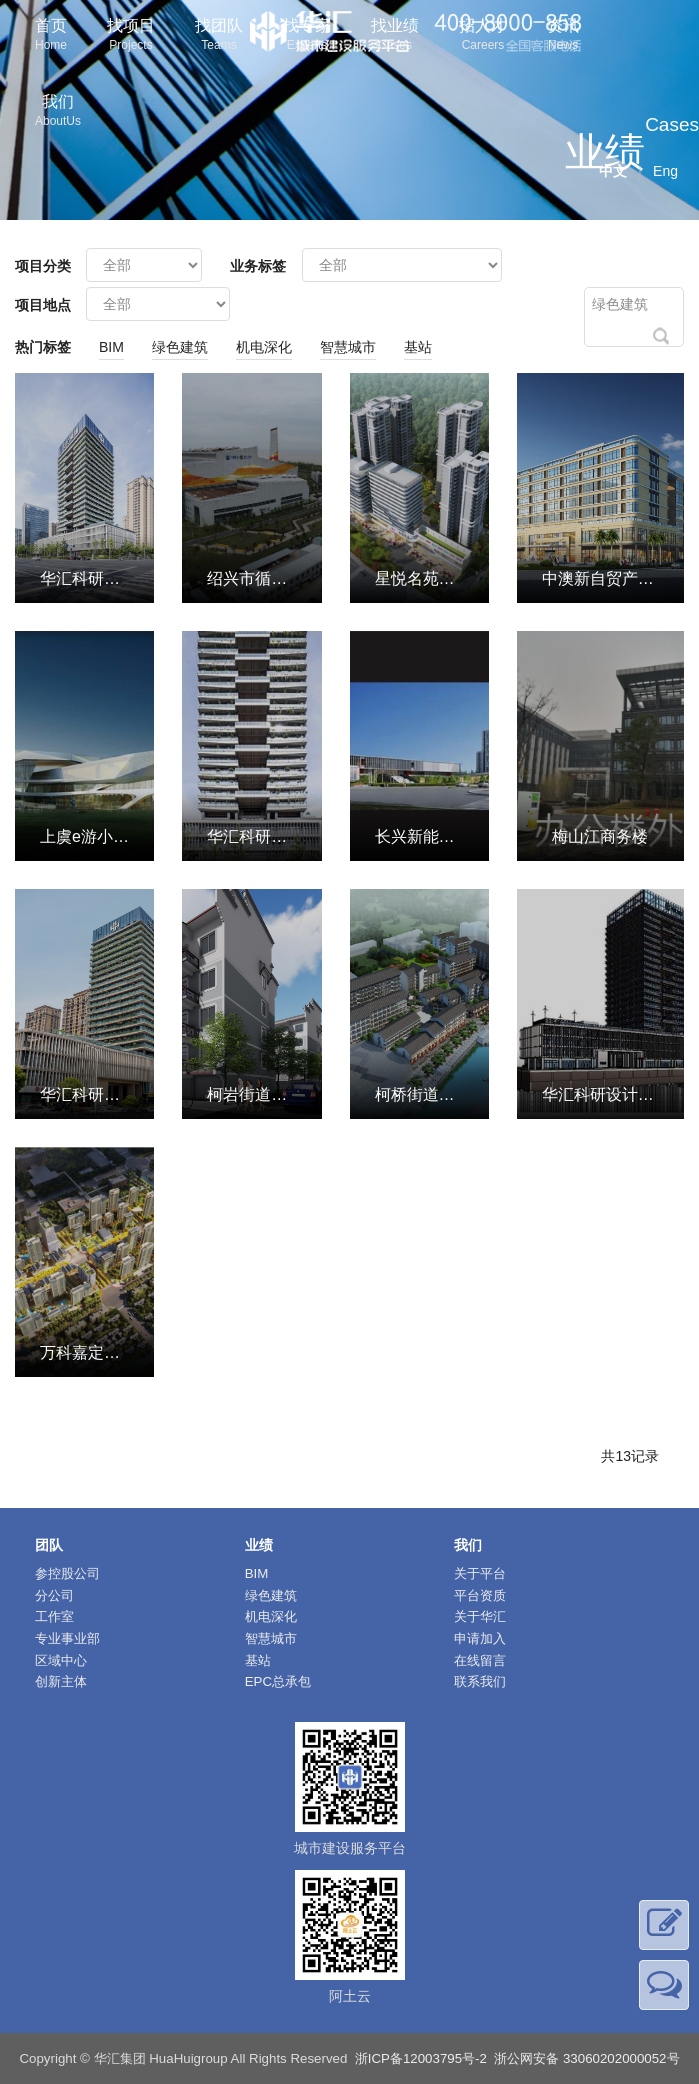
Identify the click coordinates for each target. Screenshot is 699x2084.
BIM (111, 347)
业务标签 (258, 266)
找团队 (219, 36)
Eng (665, 171)
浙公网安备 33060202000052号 (586, 2058)
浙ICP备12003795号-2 (421, 2058)
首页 (51, 36)
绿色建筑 (180, 347)
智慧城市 (348, 347)
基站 (418, 347)
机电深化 (264, 347)
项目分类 (43, 266)
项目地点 (43, 305)
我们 (58, 112)
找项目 (131, 36)
